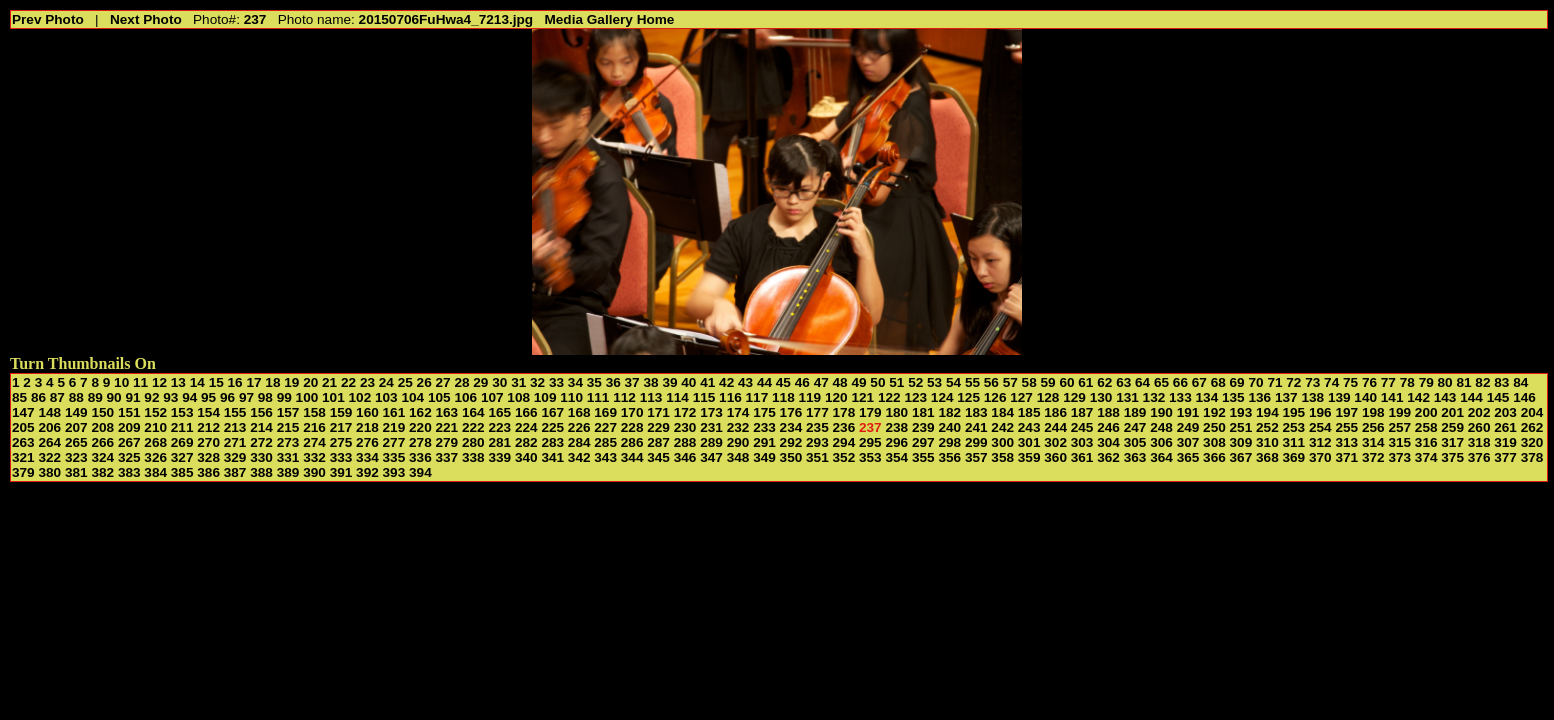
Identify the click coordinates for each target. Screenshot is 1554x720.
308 (1214, 442)
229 (658, 427)
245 (1082, 427)
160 (367, 412)
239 (923, 427)
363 (1135, 457)
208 (102, 427)
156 (261, 412)
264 (49, 442)
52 (915, 382)
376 (1479, 457)
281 (499, 442)
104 (412, 397)
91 (132, 397)
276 (367, 442)
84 (1520, 382)
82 (1482, 382)
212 (208, 427)
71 (1274, 382)
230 (685, 427)
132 (1154, 397)
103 (386, 397)
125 (968, 397)
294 (844, 442)
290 (738, 442)
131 (1127, 397)
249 (1188, 427)
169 (605, 412)
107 (492, 397)
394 (420, 472)
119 (810, 397)
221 (447, 427)
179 (870, 412)
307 (1188, 442)
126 (995, 397)
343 (605, 457)
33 (556, 382)
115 (704, 397)
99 (284, 397)
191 (1188, 412)
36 (613, 382)
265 (76, 442)
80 (1445, 382)
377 (1505, 457)
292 (791, 442)
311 (1294, 442)
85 (19, 397)
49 (858, 382)
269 (182, 442)
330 (261, 457)
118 (783, 397)
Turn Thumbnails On (83, 363)
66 (1180, 382)
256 (1373, 427)
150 (102, 412)
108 (518, 397)
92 (151, 397)
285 (605, 442)
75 (1350, 382)
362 (1108, 457)
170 (632, 412)
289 (711, 442)
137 (1286, 397)
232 (738, 427)
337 (447, 457)
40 (688, 382)
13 (178, 382)
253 (1294, 427)
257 (1399, 427)
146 (1524, 397)
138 (1312, 397)
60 (1066, 382)
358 (1002, 457)
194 (1267, 412)
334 (367, 457)
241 (976, 427)
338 (473, 457)
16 (235, 382)
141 (1392, 397)
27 (443, 382)
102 (360, 397)
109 (545, 397)
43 (745, 382)
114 (677, 397)
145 (1498, 397)
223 (499, 427)
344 (632, 457)
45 (783, 382)
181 (923, 412)
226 (579, 427)
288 (685, 442)
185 (1029, 412)
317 (1452, 442)
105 (439, 397)
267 (129, 442)
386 (208, 472)
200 (1426, 412)
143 (1445, 397)
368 (1267, 457)
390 (314, 472)
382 (102, 472)
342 (579, 457)
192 (1214, 412)
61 (1085, 382)
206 (49, 427)
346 (685, 457)
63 (1123, 382)
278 (420, 442)
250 (1214, 427)
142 (1418, 397)
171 (658, 412)
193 (1241, 412)
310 (1267, 442)
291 (764, 442)
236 (844, 427)
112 (624, 397)
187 (1082, 412)
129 (1074, 397)
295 (870, 442)
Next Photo (146, 19)
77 (1388, 382)
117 (757, 397)
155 (235, 412)
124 (942, 397)
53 (934, 382)
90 (114, 397)
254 (1320, 427)
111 (598, 397)
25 (405, 382)
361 (1082, 457)
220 (420, 427)
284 (579, 442)
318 (1479, 442)
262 (1532, 427)
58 (1029, 382)
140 (1365, 397)
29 (480, 382)
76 (1369, 382)
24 (386, 382)
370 (1320, 457)
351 (817, 457)
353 (870, 457)
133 (1180, 397)
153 (182, 412)
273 (288, 442)
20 (310, 382)
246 (1108, 427)
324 (102, 457)
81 (1463, 382)
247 (1135, 427)
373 (1399, 457)
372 (1373, 457)
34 (575, 382)
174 (738, 412)
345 (658, 457)
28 (461, 382)
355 (923, 457)
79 (1426, 382)
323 (76, 457)
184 (1002, 412)
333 (341, 457)
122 (889, 397)
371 (1346, 457)
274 (314, 442)
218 (367, 427)
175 (764, 412)
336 (420, 457)
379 (23, 472)
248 (1161, 427)
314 (1373, 442)
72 (1293, 382)
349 (764, 457)
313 (1346, 442)
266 (102, 442)
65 (1161, 382)
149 (76, 412)
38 (650, 382)
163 (447, 412)
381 (76, 472)
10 (121, 382)
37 (632, 382)
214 (261, 427)
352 (844, 457)
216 (314, 427)
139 (1339, 397)
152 (155, 412)
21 (329, 382)
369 (1294, 457)
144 (1471, 397)
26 (424, 382)
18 (272, 382)
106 (465, 397)
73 (1312, 382)
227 (605, 427)
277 (394, 442)
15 (216, 382)
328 (208, 457)
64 (1142, 382)
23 (367, 382)
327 (182, 457)
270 (208, 442)
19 (291, 382)
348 (738, 457)
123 (915, 397)
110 (571, 397)
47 (821, 382)
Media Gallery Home (609, 19)
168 (579, 412)
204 (1532, 412)
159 (341, 412)
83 (1501, 382)
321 (23, 457)
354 (896, 457)
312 (1320, 442)
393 (394, 472)
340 (526, 457)
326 (155, 457)
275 (341, 442)
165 (499, 412)
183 (976, 412)
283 (552, 442)
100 (307, 397)
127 (1021, 397)
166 (526, 412)
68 (1218, 382)
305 (1135, 442)
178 (844, 412)
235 (817, 427)
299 (976, 442)
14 (197, 382)
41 (707, 382)
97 (246, 397)
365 (1188, 457)
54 (953, 382)
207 (76, 427)
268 (155, 442)
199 (1399, 412)
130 (1101, 397)
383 (129, 472)
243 (1029, 427)
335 (394, 457)
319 (1505, 442)
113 (651, 397)
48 (840, 382)
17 (253, 382)
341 (552, 457)
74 (1331, 382)
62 (1104, 382)
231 (711, 427)
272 (261, 442)
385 (182, 472)
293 (817, 442)
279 (447, 442)
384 (155, 472)
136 (1259, 397)
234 (791, 427)
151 (129, 412)
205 (23, 427)
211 (182, 427)
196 (1320, 412)
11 (140, 382)
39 (669, 382)
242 (1002, 427)
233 (764, 427)
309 (1241, 442)
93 (170, 397)
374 (1426, 457)
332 (314, 457)
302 (1055, 442)
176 (791, 412)
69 (1237, 382)
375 (1452, 457)
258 (1426, 427)
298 (949, 442)
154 (208, 412)
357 (976, 457)
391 (341, 472)
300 (1002, 442)
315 (1399, 442)
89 (95, 397)
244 (1055, 427)
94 (189, 397)
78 (1407, 382)
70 (1255, 382)
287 (658, 442)
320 (1532, 442)
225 (552, 427)
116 (730, 397)
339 (499, 457)
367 (1241, 457)
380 (49, 472)
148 (49, 412)
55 (972, 382)
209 (129, 427)
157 (288, 412)
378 (1532, 457)
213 (235, 427)
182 (949, 412)
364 (1161, 457)
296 (896, 442)
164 (473, 412)
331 (288, 457)
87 (57, 397)
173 (711, 412)
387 (235, 472)
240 (949, 427)
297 (923, 442)
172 (685, 412)
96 (227, 397)
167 (552, 412)
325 (129, 457)
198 (1373, 412)
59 (1048, 382)
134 (1207, 397)
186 (1055, 412)
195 (1294, 412)
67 (1199, 382)
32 (537, 382)
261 (1505, 427)
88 (76, 397)
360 (1055, 457)
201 (1452, 412)
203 (1505, 412)
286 (632, 442)
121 (862, 397)
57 (1010, 382)
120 (836, 397)
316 (1426, 442)
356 (949, 457)
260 (1479, 427)
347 (711, 457)
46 (802, 382)
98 (265, 397)
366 (1214, 457)
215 (288, 427)
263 (23, 442)
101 (333, 397)
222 (473, 427)
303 (1082, 442)
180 (896, 412)
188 (1108, 412)
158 (314, 412)
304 (1108, 442)
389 (288, 472)
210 (155, 427)
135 (1233, 397)
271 (235, 442)
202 (1479, 412)
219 (394, 427)
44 (764, 382)
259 (1452, 427)
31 (518, 382)
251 (1241, 427)
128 (1048, 397)
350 (791, 457)
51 (896, 382)
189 (1135, 412)
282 (526, 442)
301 (1029, 442)
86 (38, 397)
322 (49, 457)
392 (367, 472)
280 (473, 442)
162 (420, 412)
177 (817, 412)
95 (208, 397)
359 (1029, 457)
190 (1161, 412)
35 (594, 382)
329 (235, 457)
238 (896, 427)
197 (1346, 412)
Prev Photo (48, 19)
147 (23, 412)
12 (159, 382)
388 (261, 472)
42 (726, 382)
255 (1346, 427)
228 (632, 427)
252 (1267, 427)
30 (499, 382)
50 (877, 382)
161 (394, 412)
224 (526, 427)
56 (991, 382)
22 (348, 382)
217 (341, 427)
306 (1161, 442)
